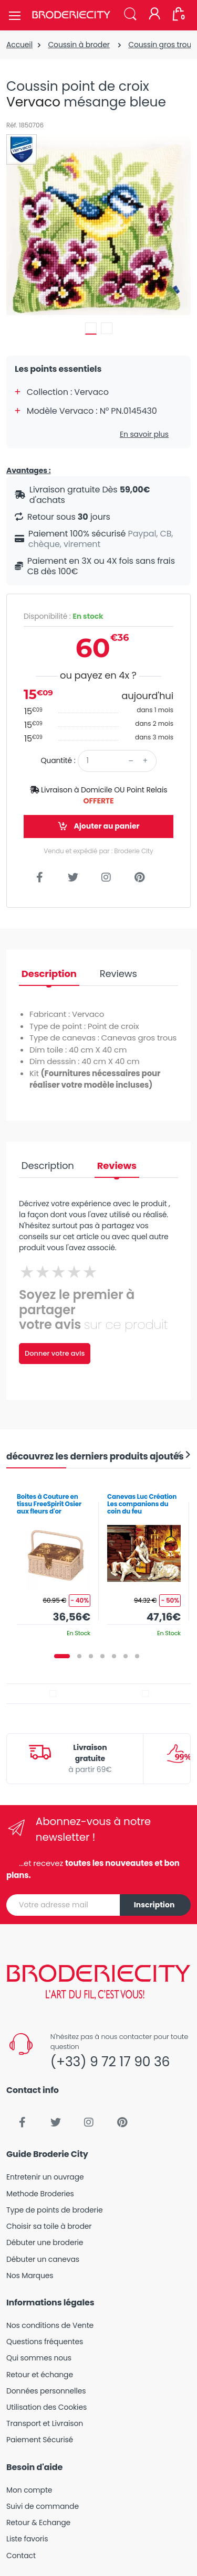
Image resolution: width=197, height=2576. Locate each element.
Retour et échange (39, 2374)
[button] (130, 14)
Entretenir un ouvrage (45, 2177)
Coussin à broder (78, 44)
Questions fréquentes (44, 2341)
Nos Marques (29, 2275)
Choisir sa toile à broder (48, 2226)
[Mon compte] (154, 14)
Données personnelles (46, 2391)
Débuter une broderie (44, 2242)
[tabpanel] (53, 1561)
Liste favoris (27, 2539)
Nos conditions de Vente (50, 2325)
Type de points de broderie (54, 2210)
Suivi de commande (42, 2506)
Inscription (154, 1904)
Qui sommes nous (38, 2358)
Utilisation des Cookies (46, 2407)
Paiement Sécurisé (39, 2439)
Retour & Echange (38, 2522)
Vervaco (33, 102)
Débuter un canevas (42, 2259)
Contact (21, 2555)
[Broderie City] (71, 15)
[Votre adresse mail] (63, 1905)
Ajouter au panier (98, 826)
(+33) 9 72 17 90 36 (110, 2062)
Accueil (19, 44)
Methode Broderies (40, 2193)
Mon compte (29, 2490)
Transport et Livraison (44, 2423)
